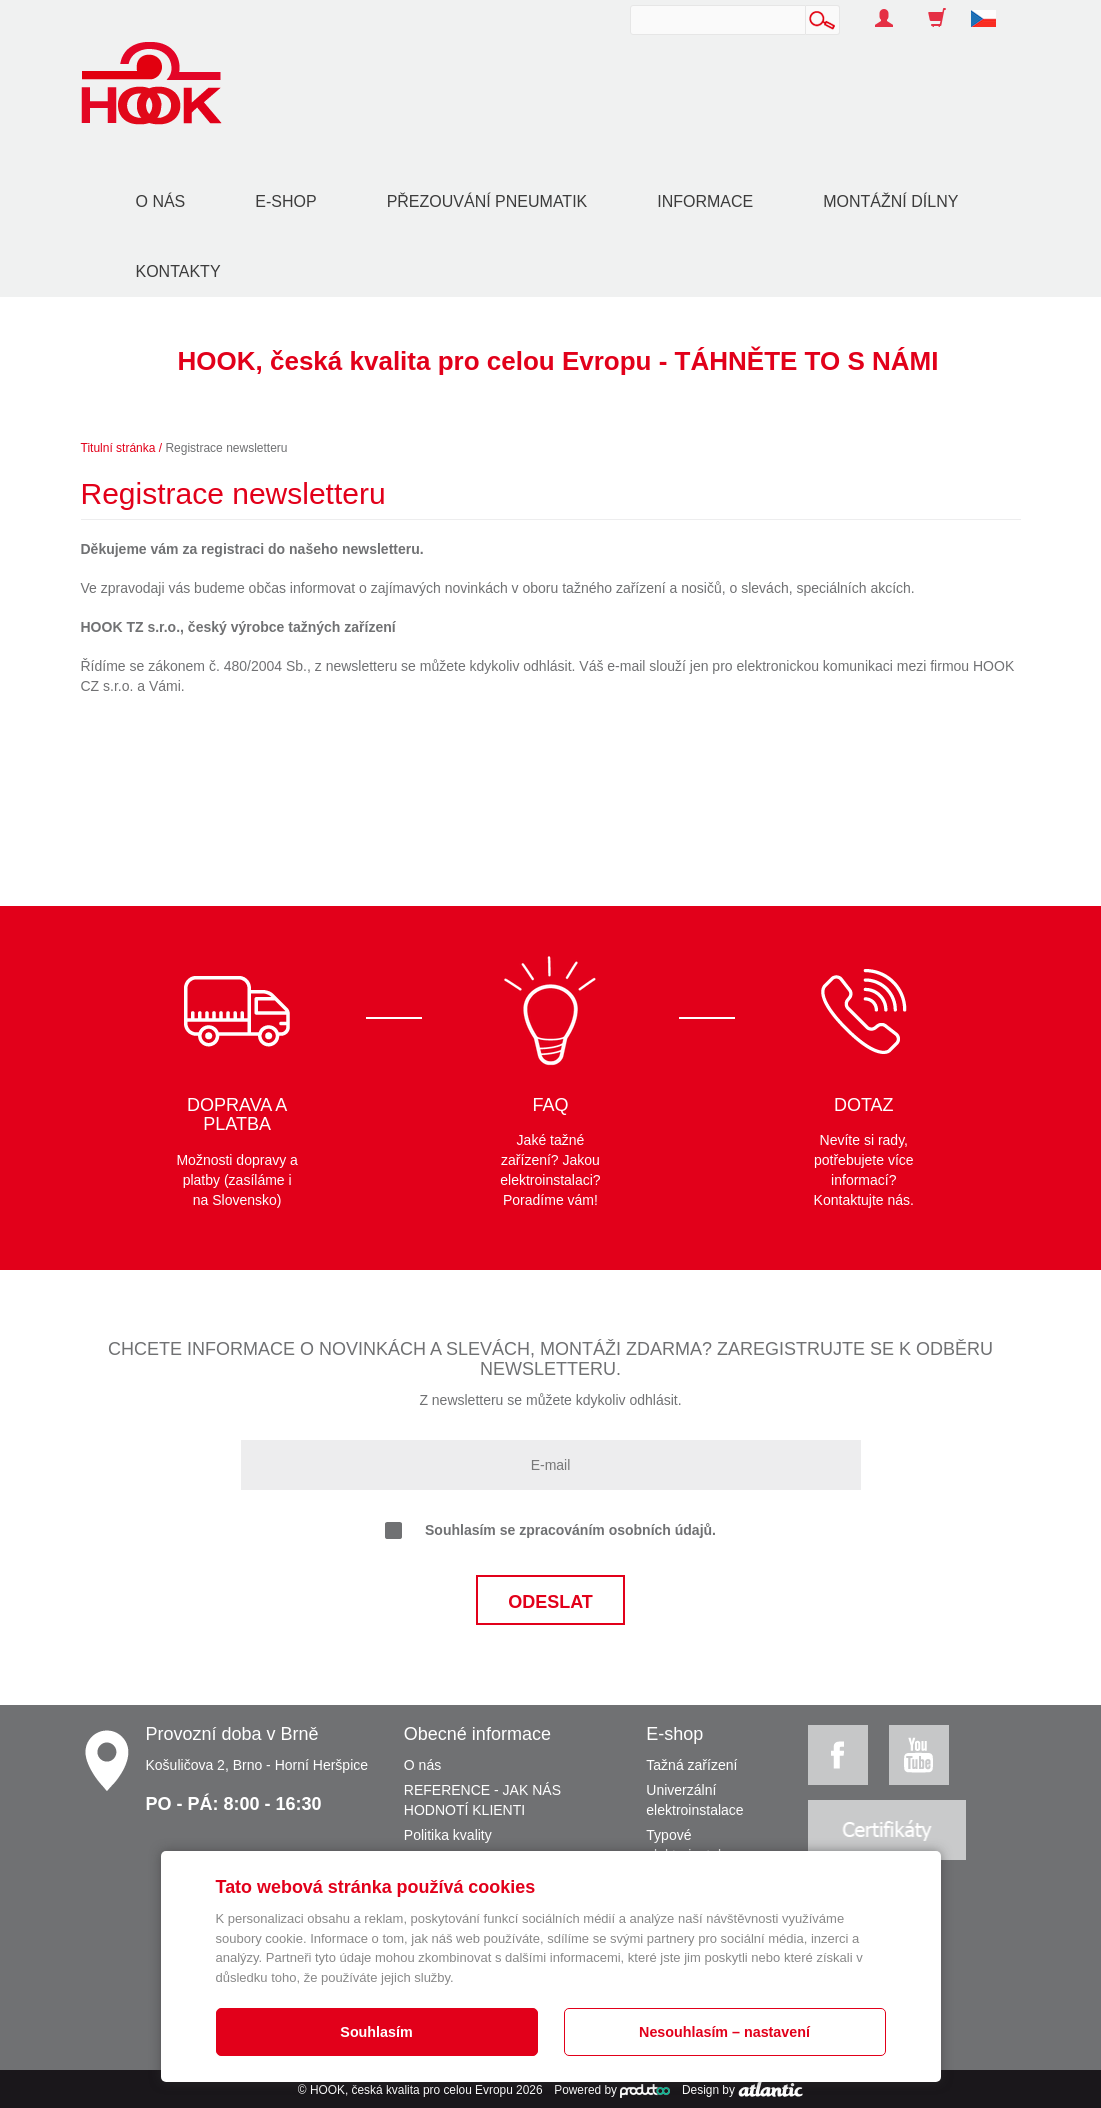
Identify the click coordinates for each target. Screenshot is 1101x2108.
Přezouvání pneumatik (487, 201)
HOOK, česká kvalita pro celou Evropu (411, 2090)
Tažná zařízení (691, 1765)
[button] (991, 8)
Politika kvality (448, 1835)
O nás (161, 201)
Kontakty (178, 271)
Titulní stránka (118, 448)
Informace (705, 201)
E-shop (285, 201)
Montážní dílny (890, 201)
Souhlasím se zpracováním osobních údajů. (550, 1531)
